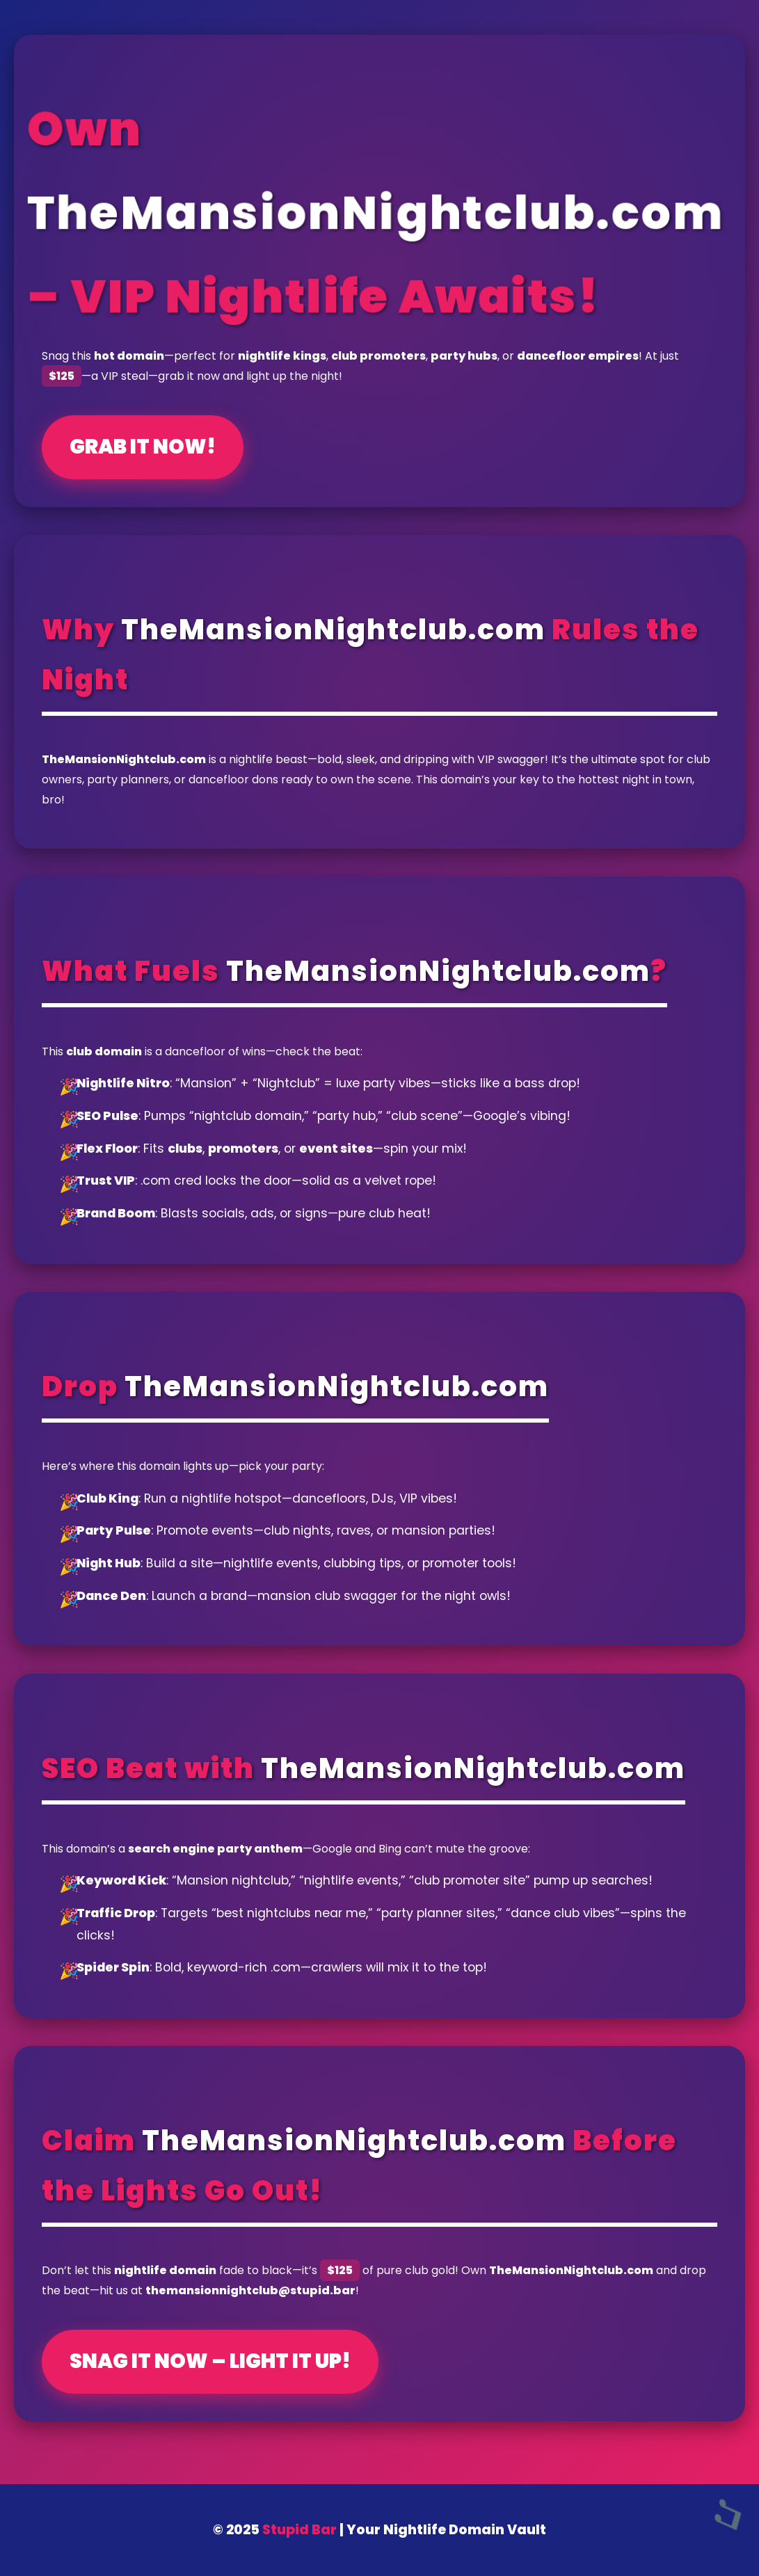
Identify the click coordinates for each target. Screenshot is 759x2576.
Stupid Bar (299, 2529)
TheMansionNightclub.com (376, 213)
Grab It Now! (143, 447)
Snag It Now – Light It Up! (210, 2361)
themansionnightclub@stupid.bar (250, 2290)
